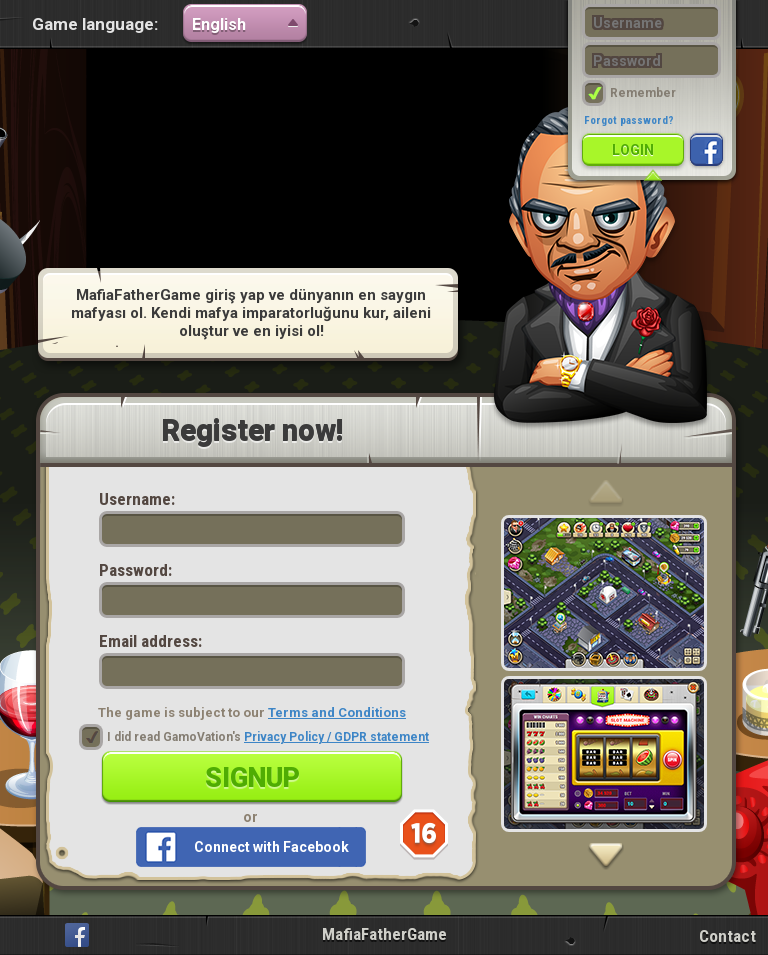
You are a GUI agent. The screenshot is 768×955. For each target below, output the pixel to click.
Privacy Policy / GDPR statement (336, 737)
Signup (252, 778)
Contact (727, 936)
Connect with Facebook (271, 847)
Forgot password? (629, 120)
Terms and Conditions (337, 712)
